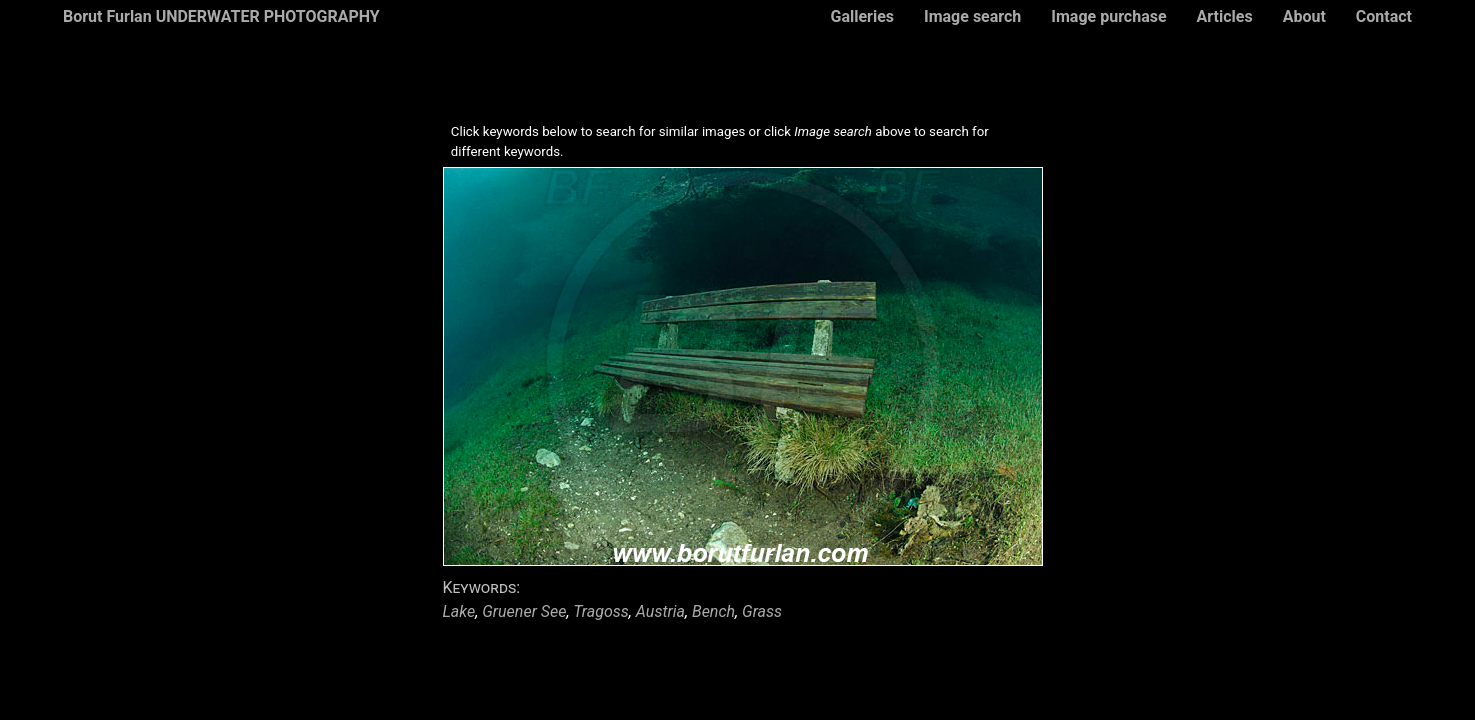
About (1304, 16)
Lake (459, 611)
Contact (1384, 16)
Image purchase (1108, 16)
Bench (713, 611)
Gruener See (524, 611)
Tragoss (601, 611)
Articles (1225, 16)
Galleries (862, 16)
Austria (660, 611)
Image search (972, 16)
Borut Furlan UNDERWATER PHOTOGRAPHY (221, 16)
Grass (762, 611)
